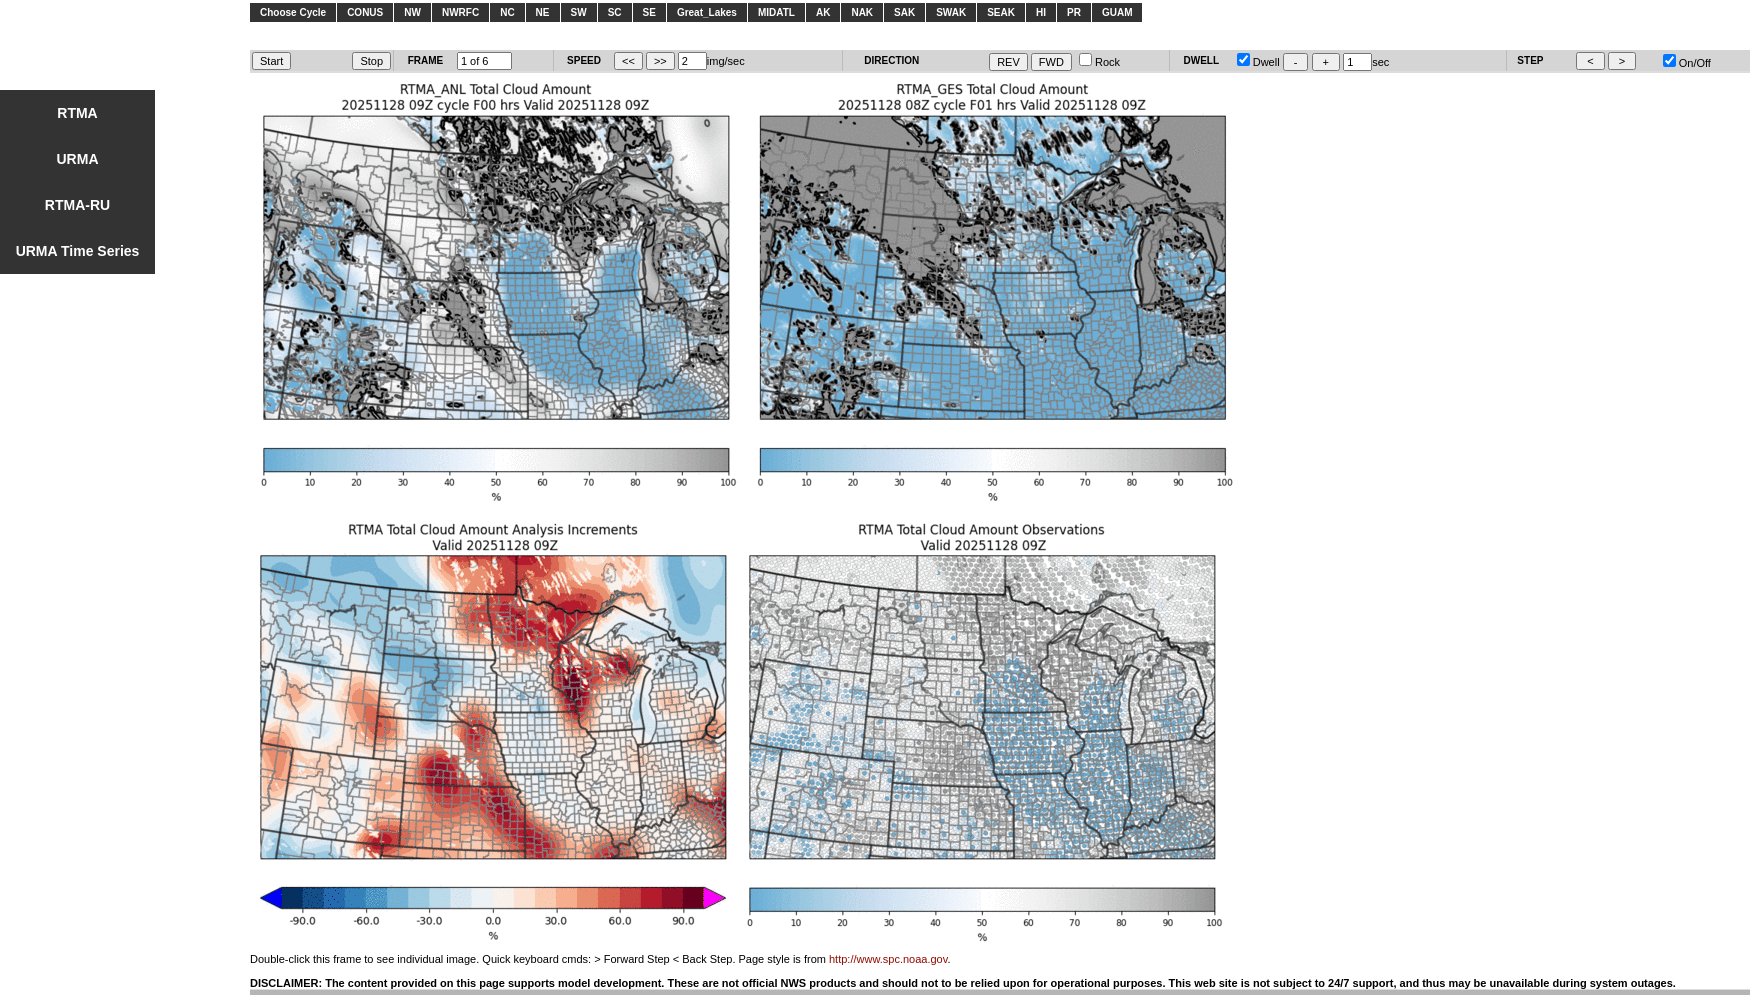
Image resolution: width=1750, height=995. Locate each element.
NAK (862, 12)
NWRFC (460, 12)
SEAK (1001, 12)
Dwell (1258, 62)
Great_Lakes (707, 12)
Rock (1099, 62)
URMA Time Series (78, 251)
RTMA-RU (77, 205)
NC (507, 12)
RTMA (77, 113)
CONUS (365, 12)
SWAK (951, 12)
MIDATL (776, 12)
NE (543, 12)
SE (649, 12)
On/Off (1687, 63)
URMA (78, 159)
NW (412, 12)
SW (579, 12)
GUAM (1117, 12)
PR (1074, 12)
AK (823, 12)
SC (615, 12)
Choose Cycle (293, 12)
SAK (904, 12)
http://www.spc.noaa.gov (888, 959)
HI (1041, 12)
